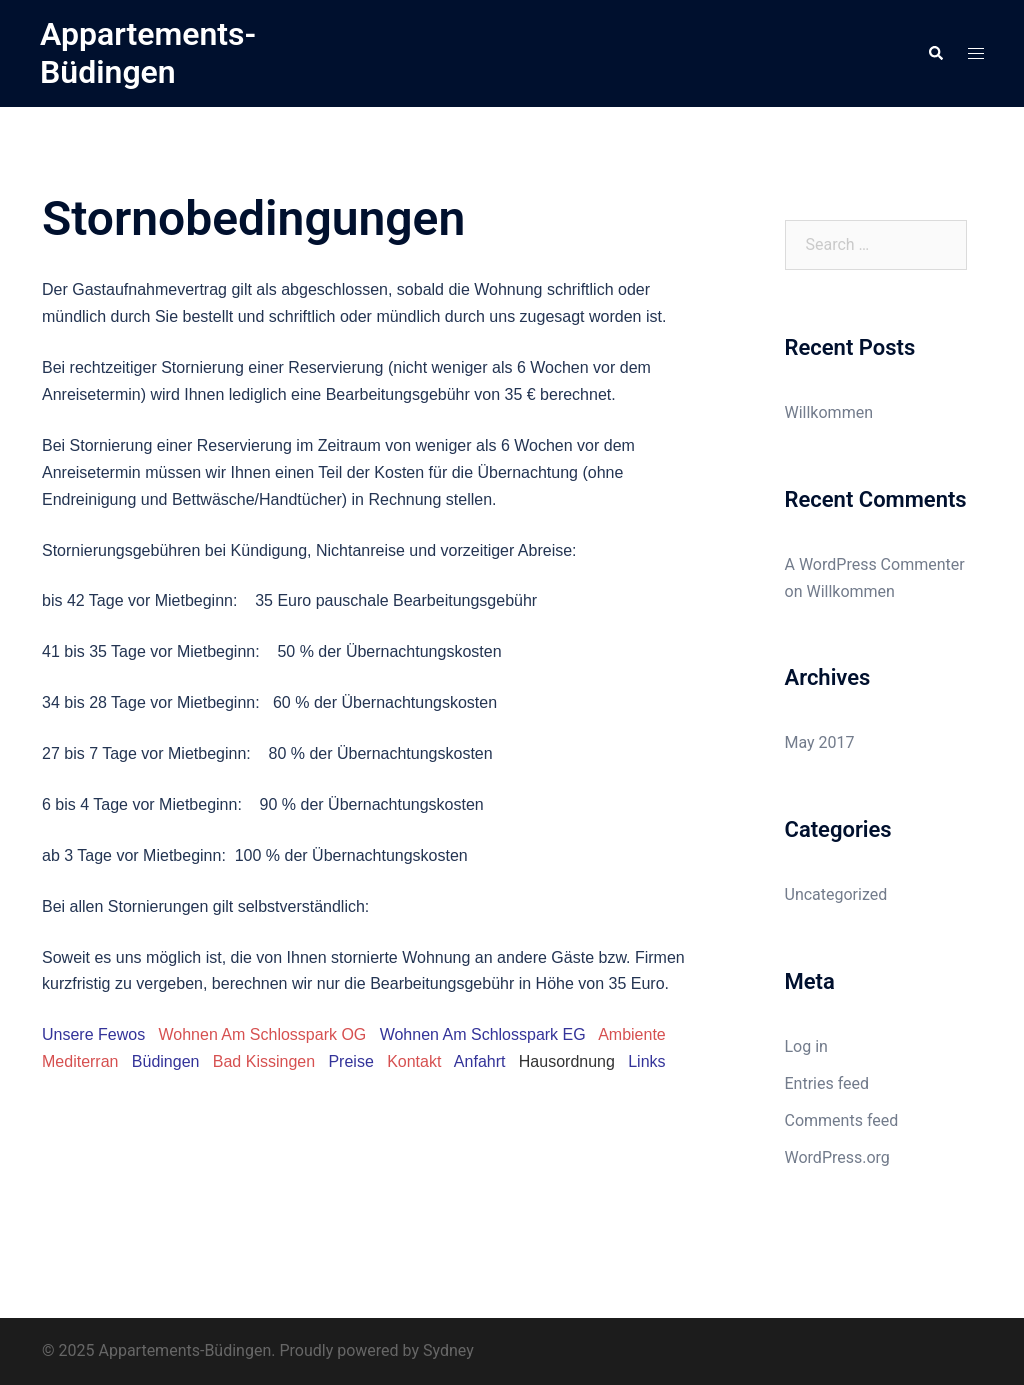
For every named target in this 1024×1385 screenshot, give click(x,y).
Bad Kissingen (264, 1061)
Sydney (448, 1350)
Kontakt (414, 1061)
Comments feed (842, 1120)
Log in (806, 1046)
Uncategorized (836, 894)
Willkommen (829, 412)
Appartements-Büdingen (148, 53)
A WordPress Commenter (875, 564)
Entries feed (827, 1083)
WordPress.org (837, 1157)
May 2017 (820, 742)
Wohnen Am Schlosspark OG (263, 1034)
